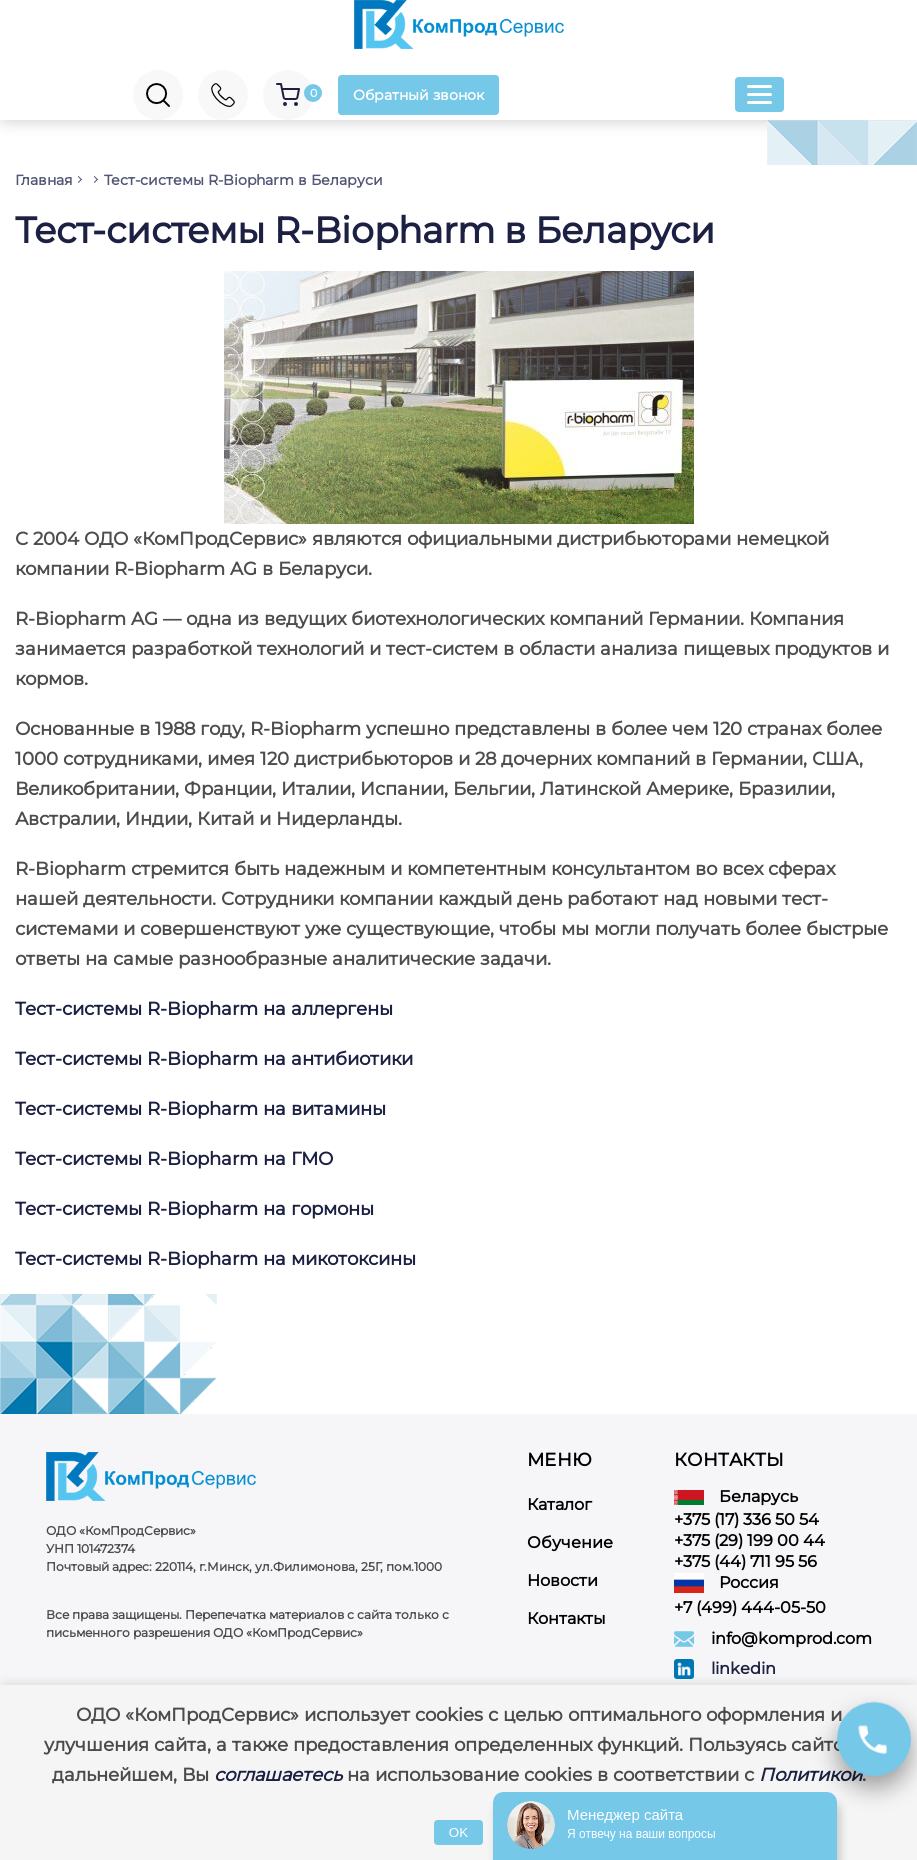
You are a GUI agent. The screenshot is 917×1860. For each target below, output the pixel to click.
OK (458, 1832)
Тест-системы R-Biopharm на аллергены (204, 1009)
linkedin (743, 1668)
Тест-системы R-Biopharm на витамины (200, 1109)
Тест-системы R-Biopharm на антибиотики (216, 1059)
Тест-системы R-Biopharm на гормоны (194, 1209)
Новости (562, 1580)
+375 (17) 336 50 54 (746, 1519)
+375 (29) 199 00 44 (749, 1540)
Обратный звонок (418, 95)
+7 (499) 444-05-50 (750, 1607)
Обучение (570, 1542)
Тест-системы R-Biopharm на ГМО (174, 1159)
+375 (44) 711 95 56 (745, 1561)
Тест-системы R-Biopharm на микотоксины (215, 1259)
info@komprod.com (791, 1638)
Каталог (559, 1504)
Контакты (566, 1618)
